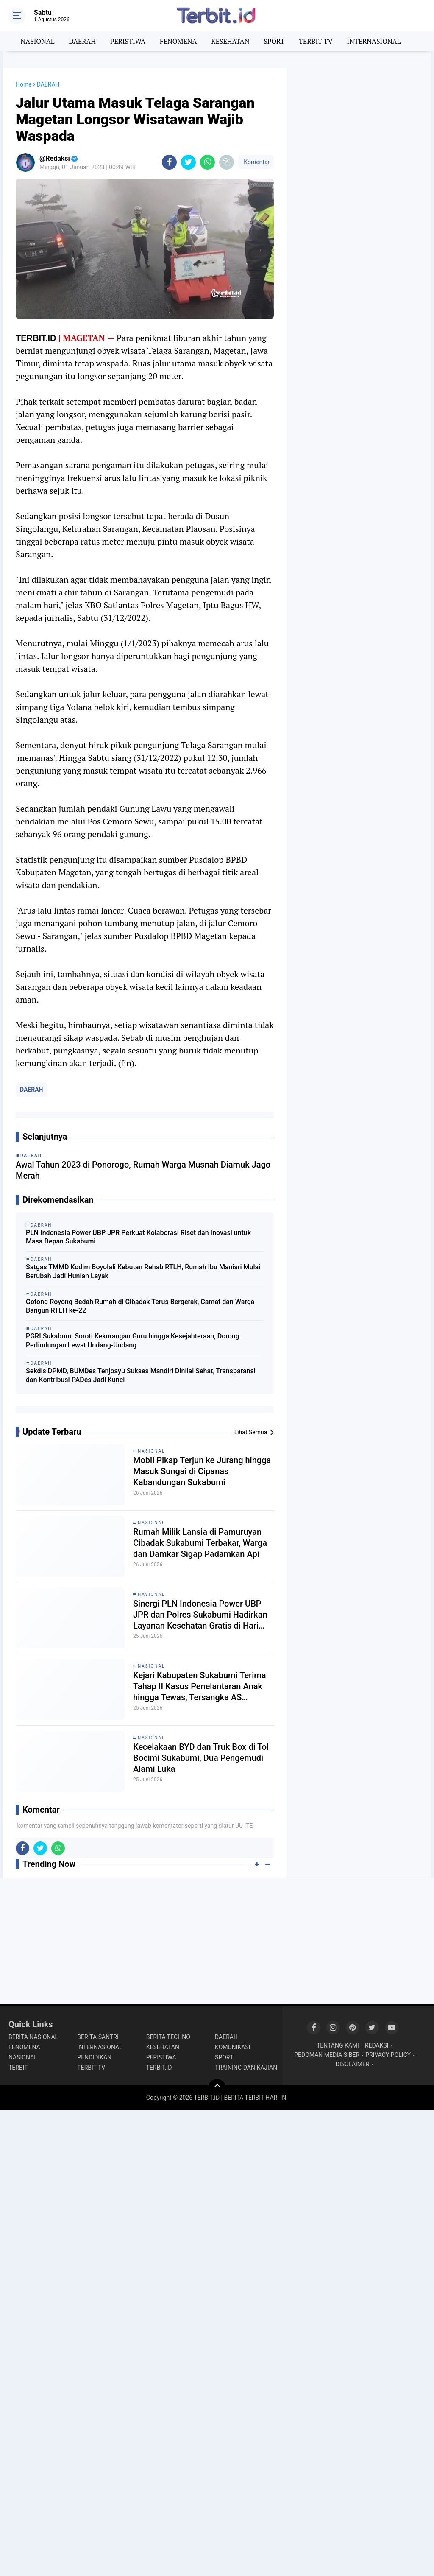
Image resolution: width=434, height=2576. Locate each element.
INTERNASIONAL (374, 41)
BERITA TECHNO (168, 2037)
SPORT (274, 41)
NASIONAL (38, 41)
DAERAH (82, 41)
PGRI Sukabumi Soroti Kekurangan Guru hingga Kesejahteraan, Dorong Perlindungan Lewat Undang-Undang (132, 1340)
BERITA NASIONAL (33, 2037)
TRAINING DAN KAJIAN (246, 2067)
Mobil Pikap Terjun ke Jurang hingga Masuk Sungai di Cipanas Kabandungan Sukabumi (202, 1471)
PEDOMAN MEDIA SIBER (326, 2054)
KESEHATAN (230, 41)
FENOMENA (178, 41)
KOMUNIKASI (232, 2047)
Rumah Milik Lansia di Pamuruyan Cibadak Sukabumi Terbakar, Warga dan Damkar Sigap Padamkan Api (200, 1543)
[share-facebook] (169, 162)
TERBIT (18, 2067)
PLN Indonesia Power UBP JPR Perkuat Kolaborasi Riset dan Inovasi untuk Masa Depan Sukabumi (138, 1237)
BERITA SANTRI (97, 2037)
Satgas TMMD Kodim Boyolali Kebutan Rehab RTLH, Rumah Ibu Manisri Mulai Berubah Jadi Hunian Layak (143, 1271)
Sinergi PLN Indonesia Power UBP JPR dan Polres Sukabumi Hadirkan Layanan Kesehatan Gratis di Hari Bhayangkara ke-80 (200, 1614)
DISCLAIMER (353, 2064)
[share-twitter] (188, 162)
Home (24, 84)
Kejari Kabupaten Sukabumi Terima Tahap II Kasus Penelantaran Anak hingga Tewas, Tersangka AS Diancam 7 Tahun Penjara (199, 1686)
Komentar (256, 162)
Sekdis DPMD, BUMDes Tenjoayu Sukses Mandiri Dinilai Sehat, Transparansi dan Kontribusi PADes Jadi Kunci (141, 1375)
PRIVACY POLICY (388, 2054)
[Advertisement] (359, 121)
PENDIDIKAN (94, 2057)
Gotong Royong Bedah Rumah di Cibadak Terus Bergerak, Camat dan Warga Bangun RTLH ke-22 (140, 1306)
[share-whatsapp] (207, 162)
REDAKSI (377, 2045)
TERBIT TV (316, 41)
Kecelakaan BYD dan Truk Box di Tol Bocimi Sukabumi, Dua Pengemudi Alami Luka (201, 1758)
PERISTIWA (127, 41)
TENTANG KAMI (338, 2045)
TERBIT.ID (159, 2067)
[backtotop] (217, 2087)
